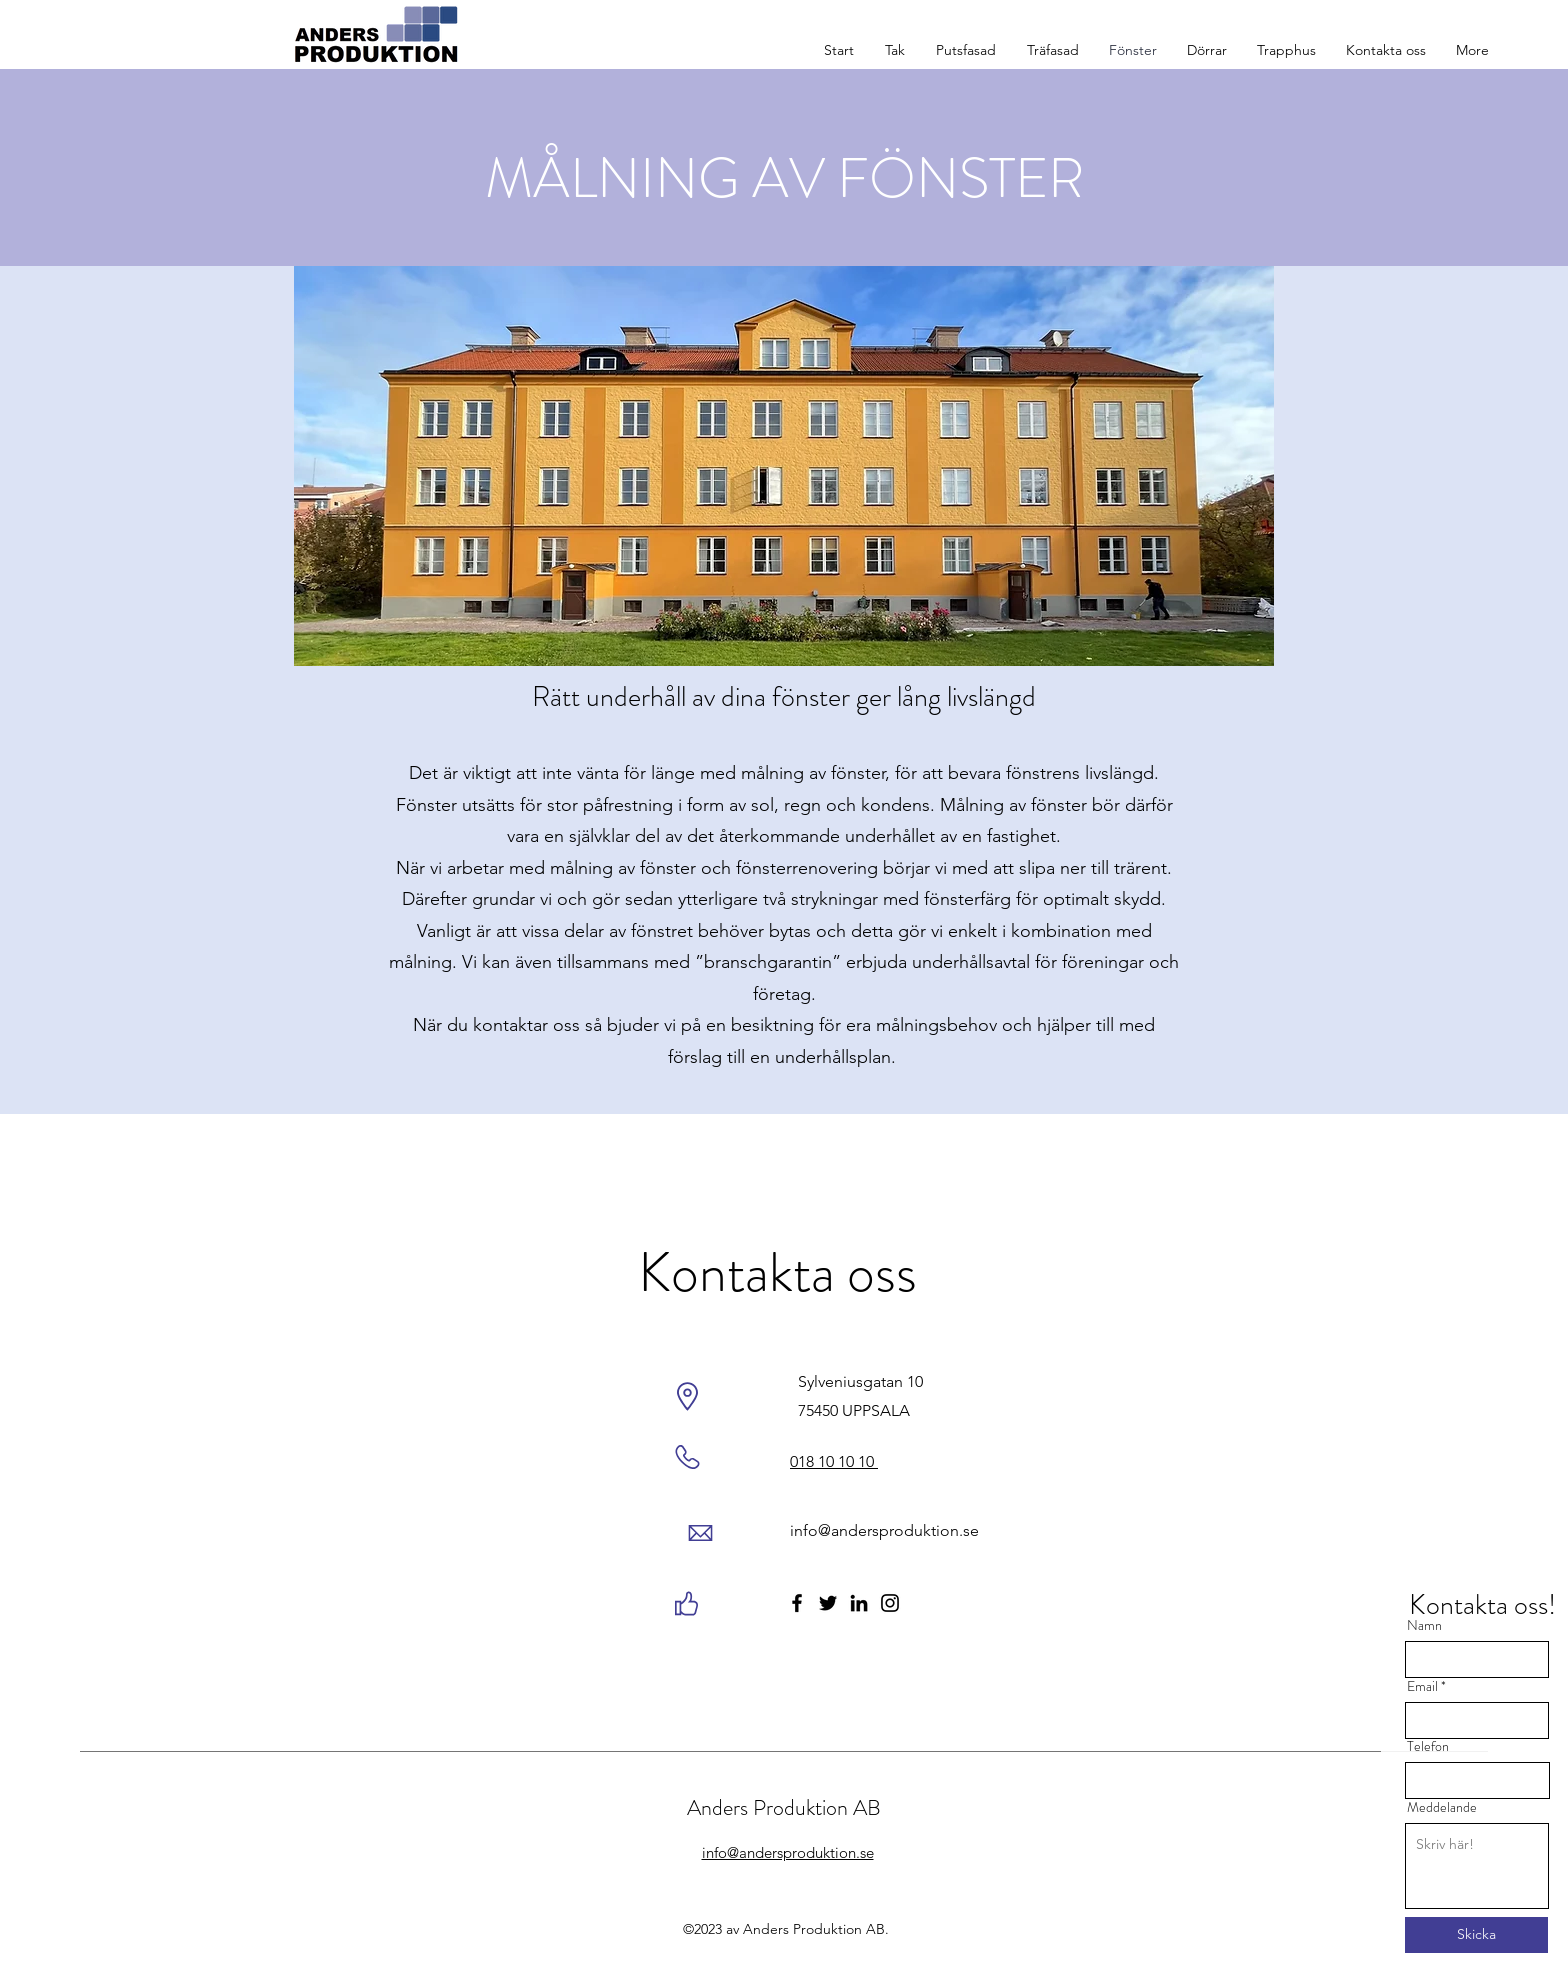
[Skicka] (1476, 1935)
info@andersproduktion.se (884, 1530)
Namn (1424, 1625)
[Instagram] (890, 1603)
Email (1422, 1686)
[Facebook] (797, 1603)
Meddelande (1442, 1807)
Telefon (1428, 1746)
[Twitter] (828, 1603)
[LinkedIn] (859, 1603)
